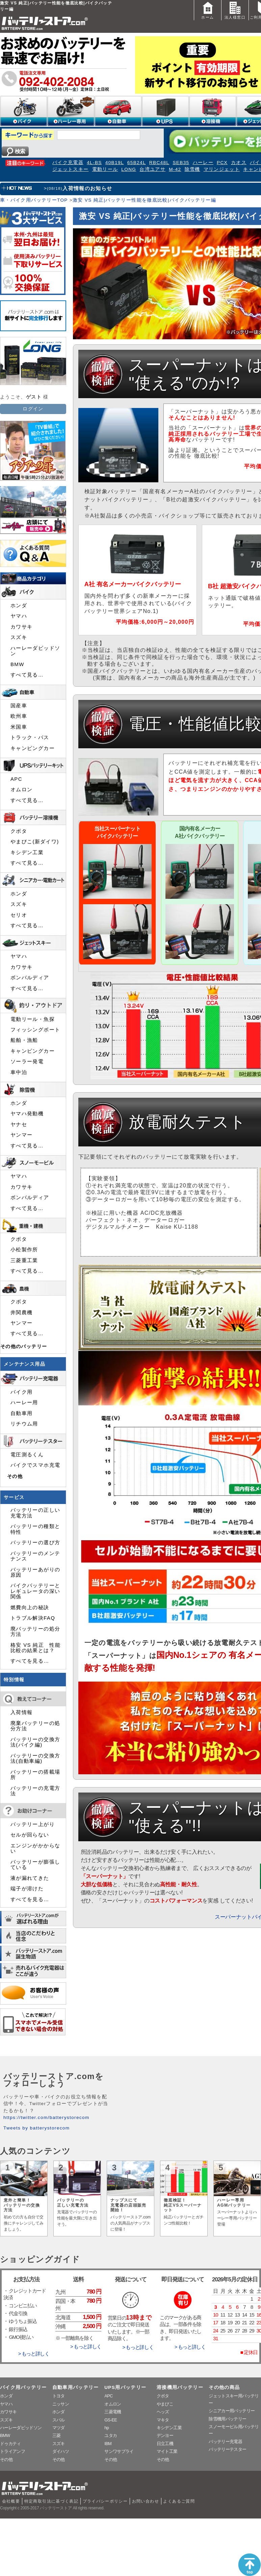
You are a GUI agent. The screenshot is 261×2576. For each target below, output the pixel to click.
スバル (58, 2419)
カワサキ (21, 627)
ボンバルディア (29, 977)
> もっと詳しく (33, 2353)
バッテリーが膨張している (35, 1864)
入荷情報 (21, 1712)
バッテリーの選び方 (35, 1542)
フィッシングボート (35, 1029)
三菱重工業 (24, 1260)
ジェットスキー (70, 169)
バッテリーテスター (227, 2449)
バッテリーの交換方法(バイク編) (35, 1742)
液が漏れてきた (29, 1878)
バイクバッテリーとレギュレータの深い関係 (35, 1591)
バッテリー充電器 (225, 2441)
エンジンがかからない (35, 1848)
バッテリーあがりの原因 (35, 1572)
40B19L (114, 162)
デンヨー (165, 2435)
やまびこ (165, 2404)
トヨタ (58, 2395)
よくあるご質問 (179, 2501)
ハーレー (203, 162)
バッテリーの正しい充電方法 (35, 1512)
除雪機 (192, 169)
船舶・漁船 (24, 1040)
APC (16, 779)
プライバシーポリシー (105, 2501)
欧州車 (18, 716)
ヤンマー (21, 1135)
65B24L (136, 162)
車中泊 (18, 1072)
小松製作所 (24, 1249)
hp (106, 2427)
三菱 (56, 2435)
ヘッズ (163, 2411)
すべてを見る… (29, 1661)
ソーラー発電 (27, 1061)
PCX (222, 162)
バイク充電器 (67, 162)
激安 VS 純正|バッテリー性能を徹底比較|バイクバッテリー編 (144, 200)
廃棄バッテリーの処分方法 (35, 1725)
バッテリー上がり (32, 1824)
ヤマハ (18, 616)
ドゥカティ (10, 2443)
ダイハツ (60, 2451)
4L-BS (94, 162)
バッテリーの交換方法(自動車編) (35, 1758)
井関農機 (21, 1312)
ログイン (33, 408)
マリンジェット (222, 169)
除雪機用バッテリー (227, 2418)
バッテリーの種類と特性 (35, 1529)
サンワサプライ (118, 2451)
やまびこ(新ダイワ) (34, 841)
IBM (107, 2443)
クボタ (18, 831)
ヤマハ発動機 (27, 1113)
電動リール (105, 169)
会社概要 (11, 2501)
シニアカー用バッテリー (232, 2410)
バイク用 (21, 1392)
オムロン (21, 789)
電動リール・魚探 (32, 1019)
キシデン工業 (27, 852)
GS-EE (110, 2419)
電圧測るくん (27, 1454)
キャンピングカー (32, 748)
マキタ (163, 2419)
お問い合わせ (145, 2501)
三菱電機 (112, 2411)
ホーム (207, 9)
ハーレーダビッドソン (35, 650)
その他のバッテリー (23, 1346)
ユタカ (110, 2435)
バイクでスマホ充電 (35, 1465)
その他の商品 (224, 2387)
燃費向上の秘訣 (29, 1607)
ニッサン (60, 2404)
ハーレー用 (24, 1402)
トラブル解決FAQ (32, 1618)
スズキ (18, 637)
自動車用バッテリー (75, 2387)
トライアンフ (12, 2451)
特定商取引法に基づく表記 (51, 2501)
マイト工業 (167, 2451)
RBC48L (159, 162)
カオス (238, 162)
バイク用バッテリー (23, 2387)
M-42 (175, 169)
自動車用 (21, 1413)
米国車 (18, 727)
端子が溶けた (27, 1888)
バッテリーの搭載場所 (35, 1774)
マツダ (58, 2427)
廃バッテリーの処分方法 (35, 1631)
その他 (15, 1476)
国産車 (18, 705)
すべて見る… (27, 675)
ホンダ (18, 605)
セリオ (18, 915)
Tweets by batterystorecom (36, 2127)
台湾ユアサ (152, 169)
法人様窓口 (235, 9)
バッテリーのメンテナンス (35, 1556)
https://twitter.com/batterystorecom (46, 2117)
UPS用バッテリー (125, 2387)
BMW (17, 664)
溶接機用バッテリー (180, 2387)
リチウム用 (24, 1424)
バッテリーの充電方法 (35, 1790)
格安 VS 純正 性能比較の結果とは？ (35, 1647)
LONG (128, 169)
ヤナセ (18, 1124)
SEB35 (181, 162)
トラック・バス (29, 737)
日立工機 (165, 2443)
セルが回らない (29, 1835)
